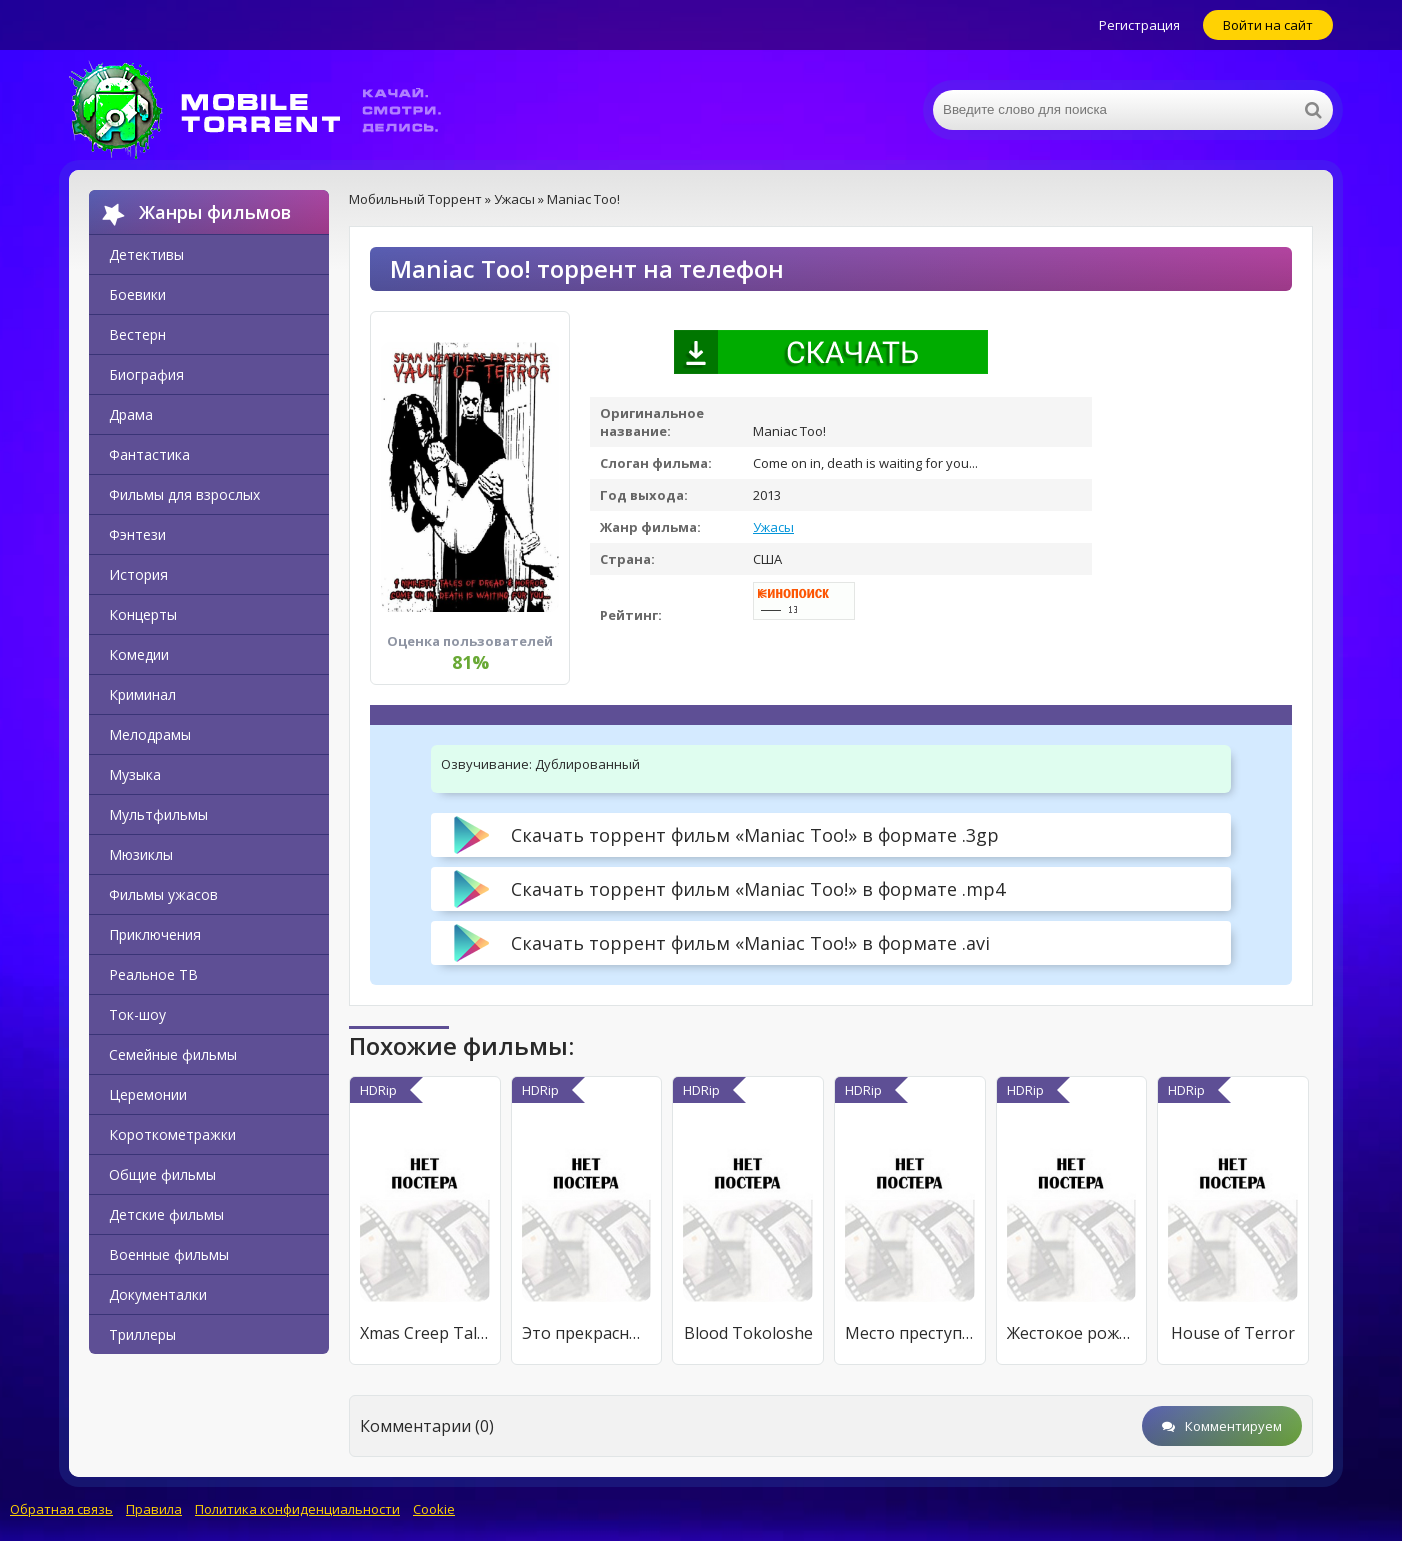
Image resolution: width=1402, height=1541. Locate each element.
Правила (154, 1509)
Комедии (139, 654)
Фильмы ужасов (163, 894)
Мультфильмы (158, 814)
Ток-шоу (137, 1014)
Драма (131, 414)
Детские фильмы (166, 1214)
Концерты (143, 614)
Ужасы (773, 527)
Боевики (137, 294)
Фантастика (149, 454)
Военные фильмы (169, 1254)
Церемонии (148, 1094)
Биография (146, 374)
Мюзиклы (141, 854)
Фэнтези (137, 534)
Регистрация (1139, 25)
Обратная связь (61, 1509)
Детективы (146, 254)
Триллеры (142, 1334)
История (138, 574)
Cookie (434, 1509)
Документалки (158, 1294)
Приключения (155, 934)
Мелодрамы (150, 734)
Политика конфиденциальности (297, 1509)
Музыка (135, 774)
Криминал (142, 694)
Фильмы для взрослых (184, 494)
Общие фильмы (162, 1174)
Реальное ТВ (153, 974)
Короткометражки (172, 1134)
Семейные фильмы (173, 1054)
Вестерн (137, 334)
